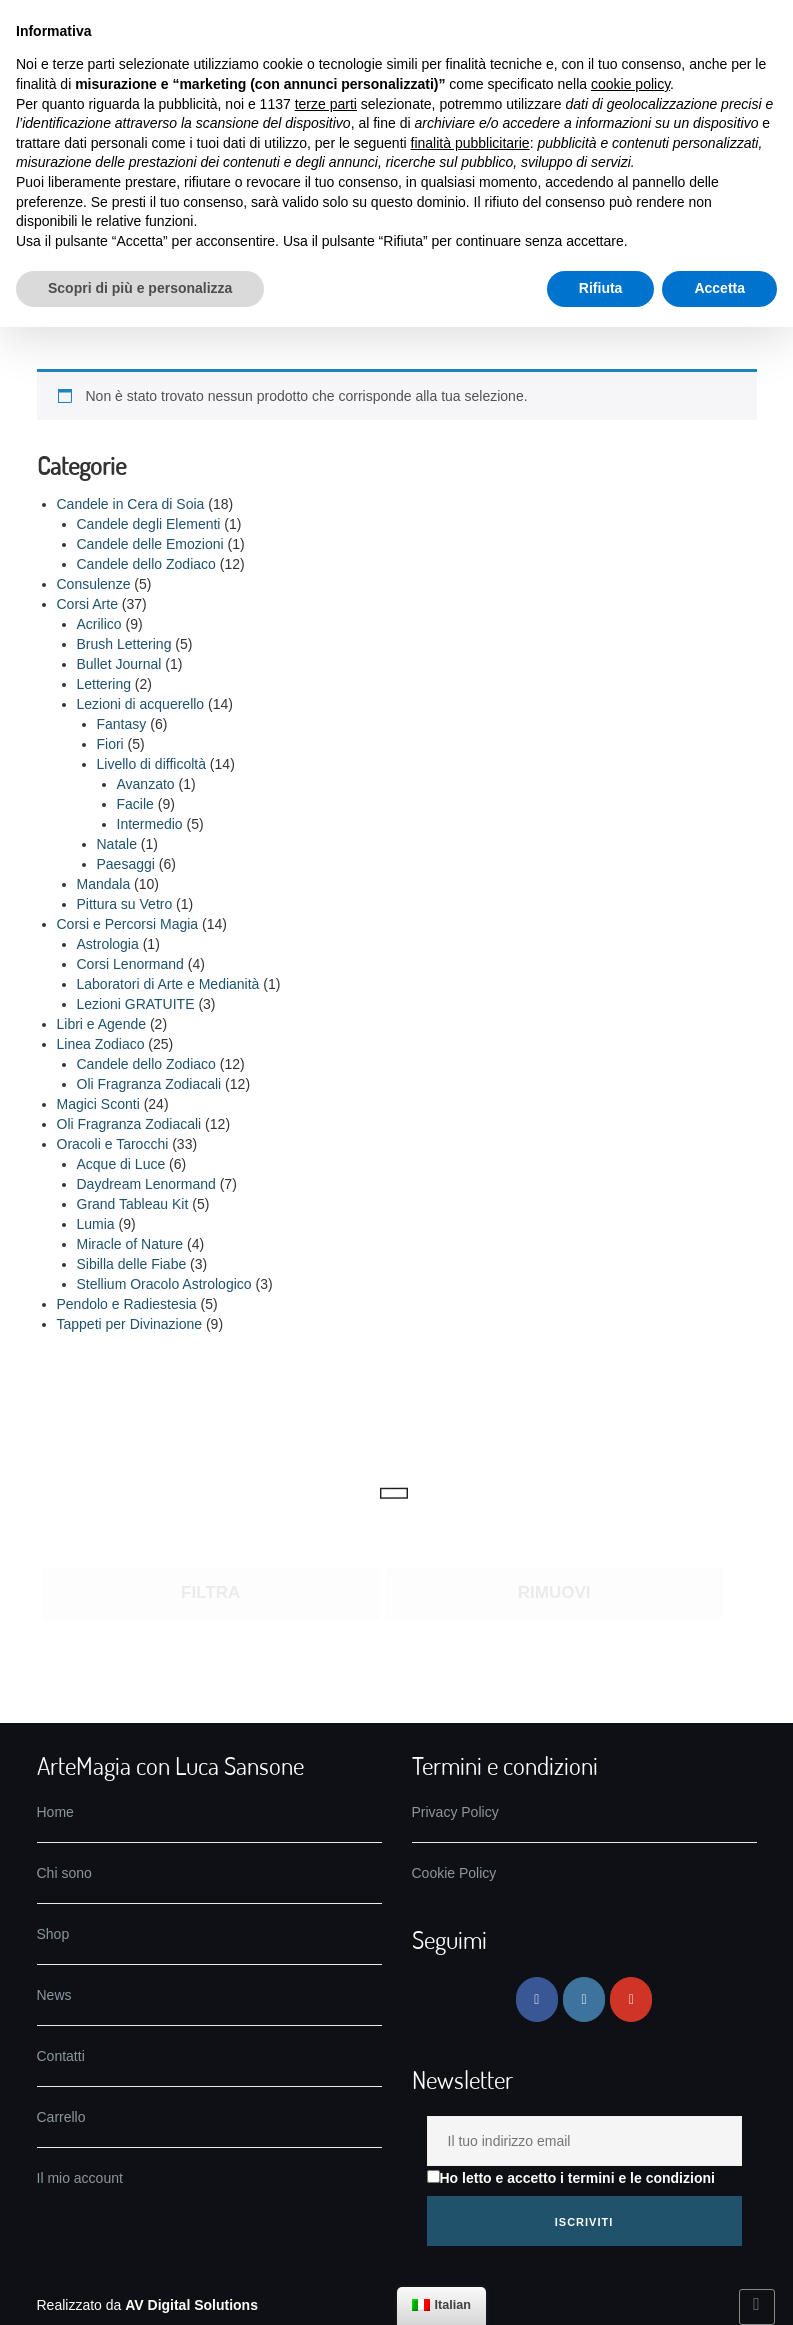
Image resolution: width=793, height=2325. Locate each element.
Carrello (61, 2117)
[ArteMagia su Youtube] (631, 1999)
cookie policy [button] (630, 84)
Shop (53, 1934)
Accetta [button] (719, 288)
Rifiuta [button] (601, 288)
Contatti (61, 2056)
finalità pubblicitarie (470, 143)
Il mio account (80, 2178)
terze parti (326, 104)
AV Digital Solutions (191, 2305)
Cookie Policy (454, 1873)
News (54, 1995)
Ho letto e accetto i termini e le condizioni (571, 2178)
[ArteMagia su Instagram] (584, 1999)
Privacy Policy (455, 1812)
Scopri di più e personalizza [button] (140, 288)
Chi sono (64, 1873)
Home (55, 1812)
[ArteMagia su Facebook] (537, 1999)
